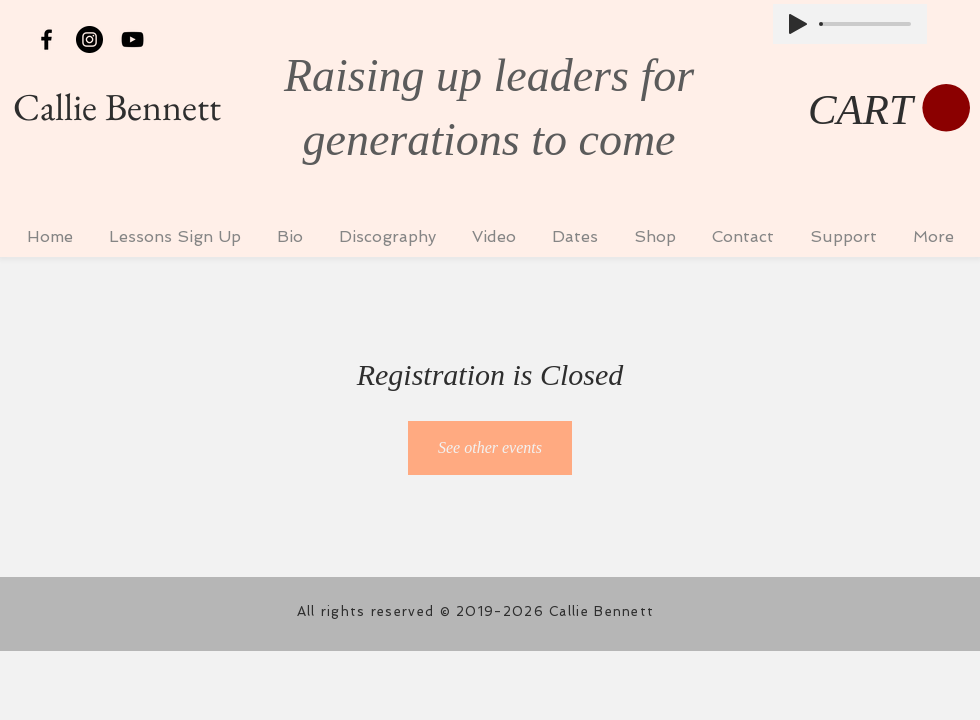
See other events (490, 447)
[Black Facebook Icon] (46, 39)
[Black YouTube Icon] (132, 39)
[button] (889, 109)
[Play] (798, 24)
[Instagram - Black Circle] (89, 39)
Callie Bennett (117, 106)
